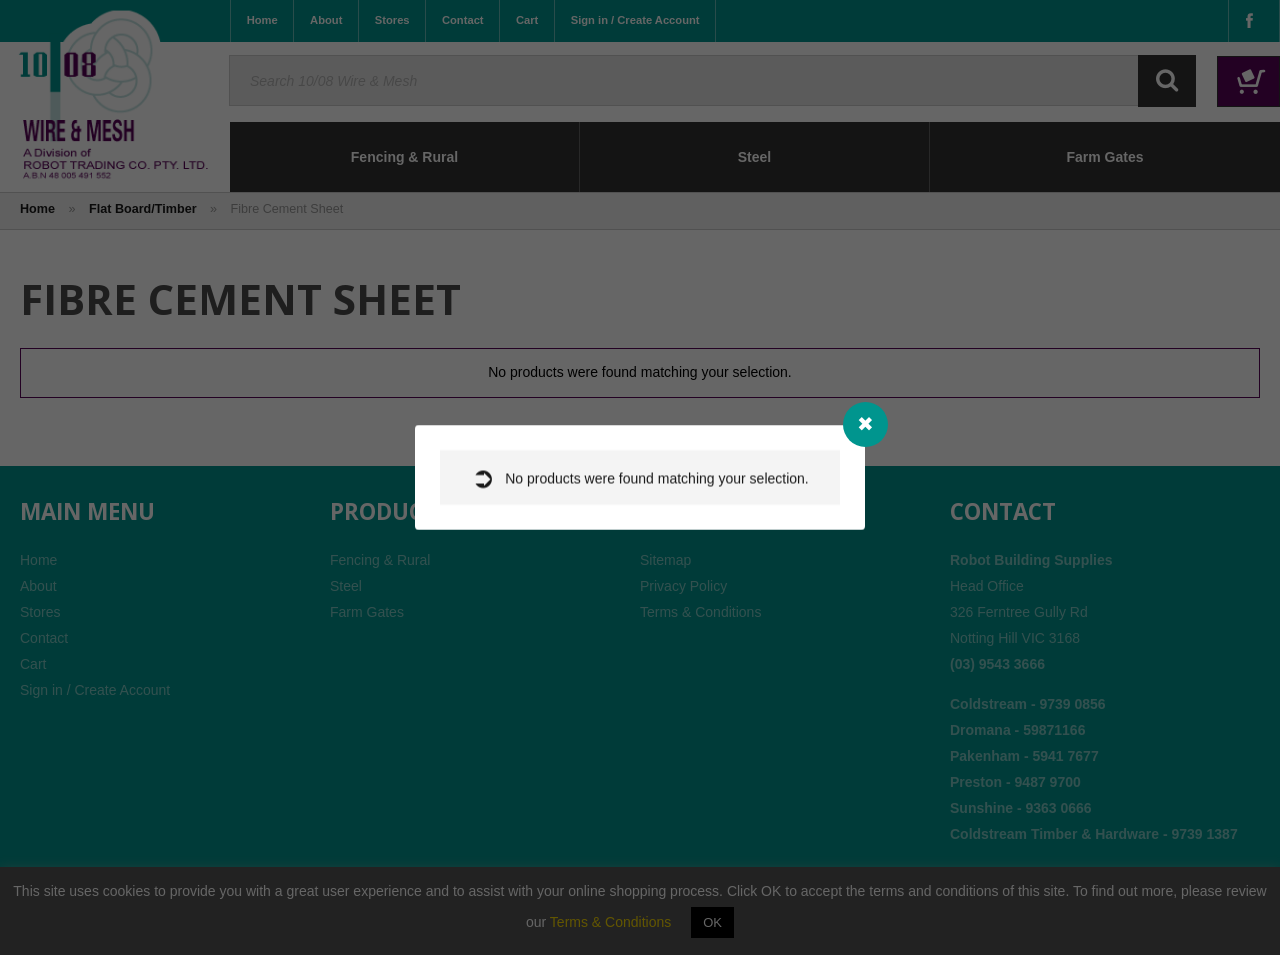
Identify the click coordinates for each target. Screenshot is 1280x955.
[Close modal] (865, 424)
